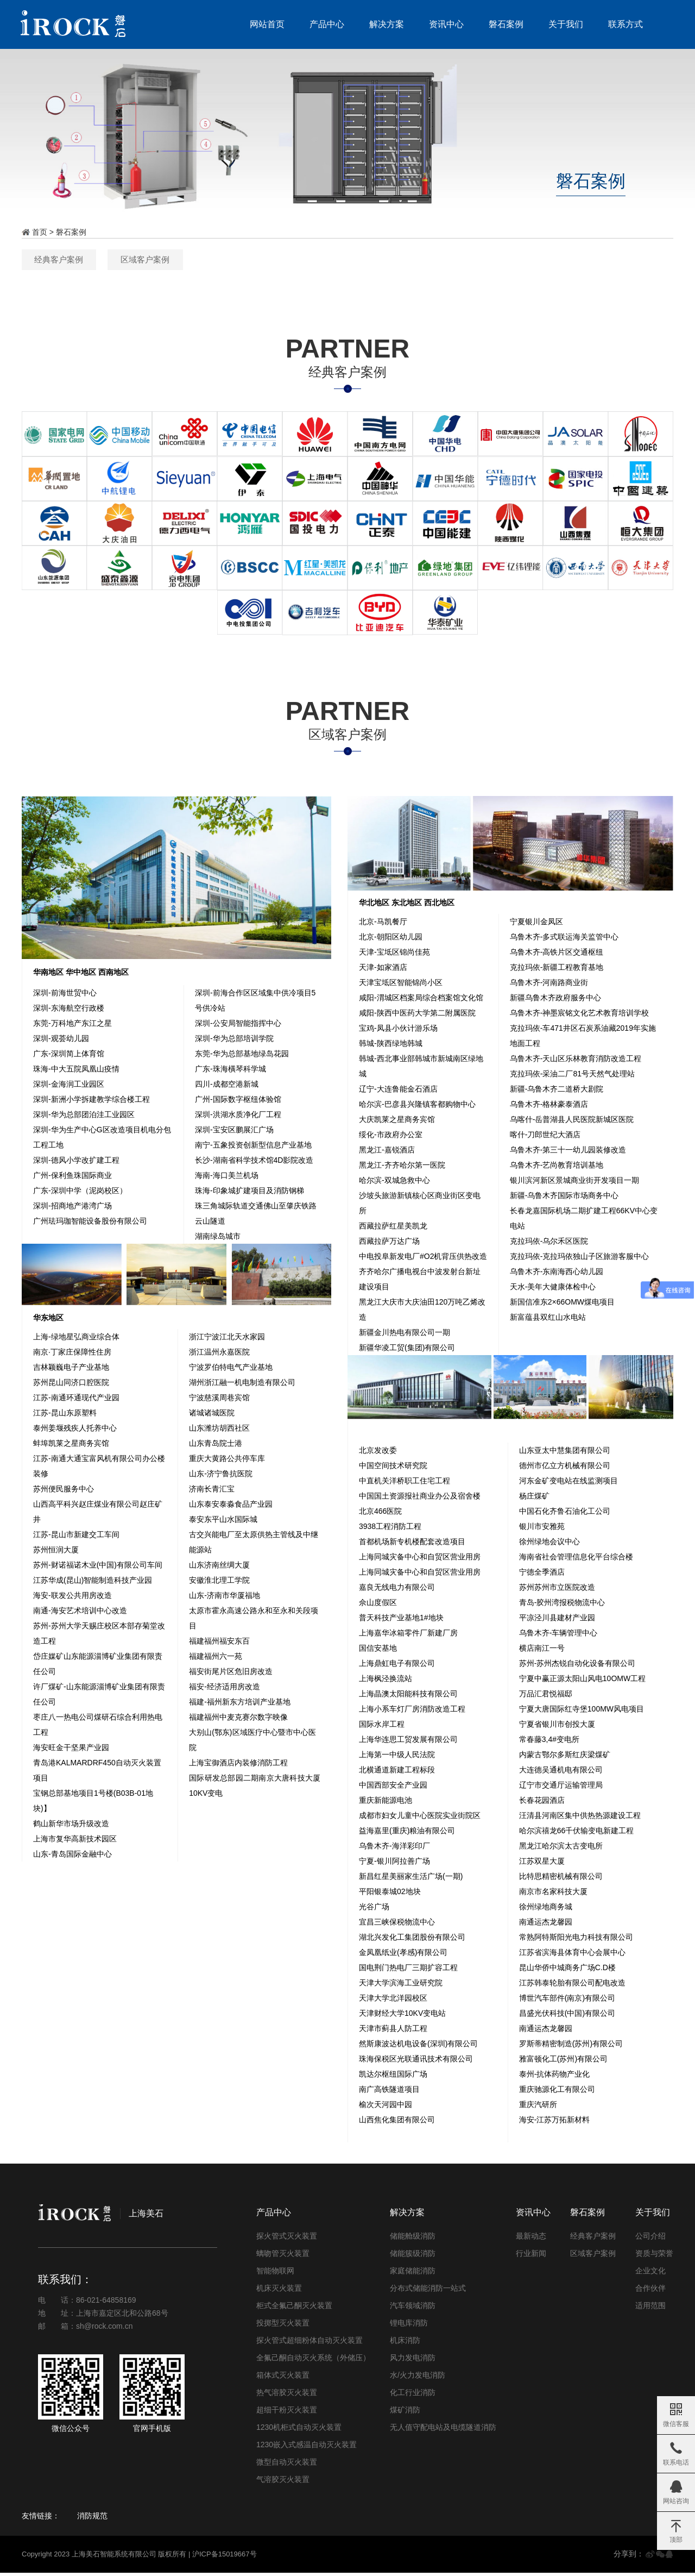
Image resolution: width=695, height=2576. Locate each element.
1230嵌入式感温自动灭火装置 (306, 2448)
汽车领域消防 (412, 2309)
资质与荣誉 (654, 2257)
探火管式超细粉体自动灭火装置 (309, 2344)
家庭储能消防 (412, 2274)
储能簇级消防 (412, 2257)
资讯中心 (443, 24)
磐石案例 (502, 24)
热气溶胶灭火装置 (286, 2396)
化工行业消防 (412, 2396)
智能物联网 (275, 2274)
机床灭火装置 (279, 2291)
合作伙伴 (650, 2291)
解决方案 (383, 24)
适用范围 (650, 2309)
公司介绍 (650, 2239)
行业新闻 (531, 2257)
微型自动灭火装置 (286, 2465)
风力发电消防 (412, 2361)
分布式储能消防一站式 (428, 2291)
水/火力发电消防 (417, 2378)
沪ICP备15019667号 (224, 2558)
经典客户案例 (300, 260)
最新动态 (531, 2239)
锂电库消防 (409, 2326)
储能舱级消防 (412, 2239)
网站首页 (264, 24)
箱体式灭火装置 (282, 2378)
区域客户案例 (395, 260)
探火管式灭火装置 (286, 2239)
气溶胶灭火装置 (282, 2483)
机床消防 (405, 2344)
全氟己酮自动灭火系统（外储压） (313, 2361)
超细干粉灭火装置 (286, 2413)
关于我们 (562, 24)
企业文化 (650, 2274)
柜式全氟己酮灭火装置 (294, 2309)
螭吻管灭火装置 (282, 2257)
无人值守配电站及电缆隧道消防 (443, 2431)
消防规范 (92, 2519)
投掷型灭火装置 (282, 2326)
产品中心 (323, 24)
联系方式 (622, 24)
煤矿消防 (405, 2413)
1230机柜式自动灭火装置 (299, 2431)
